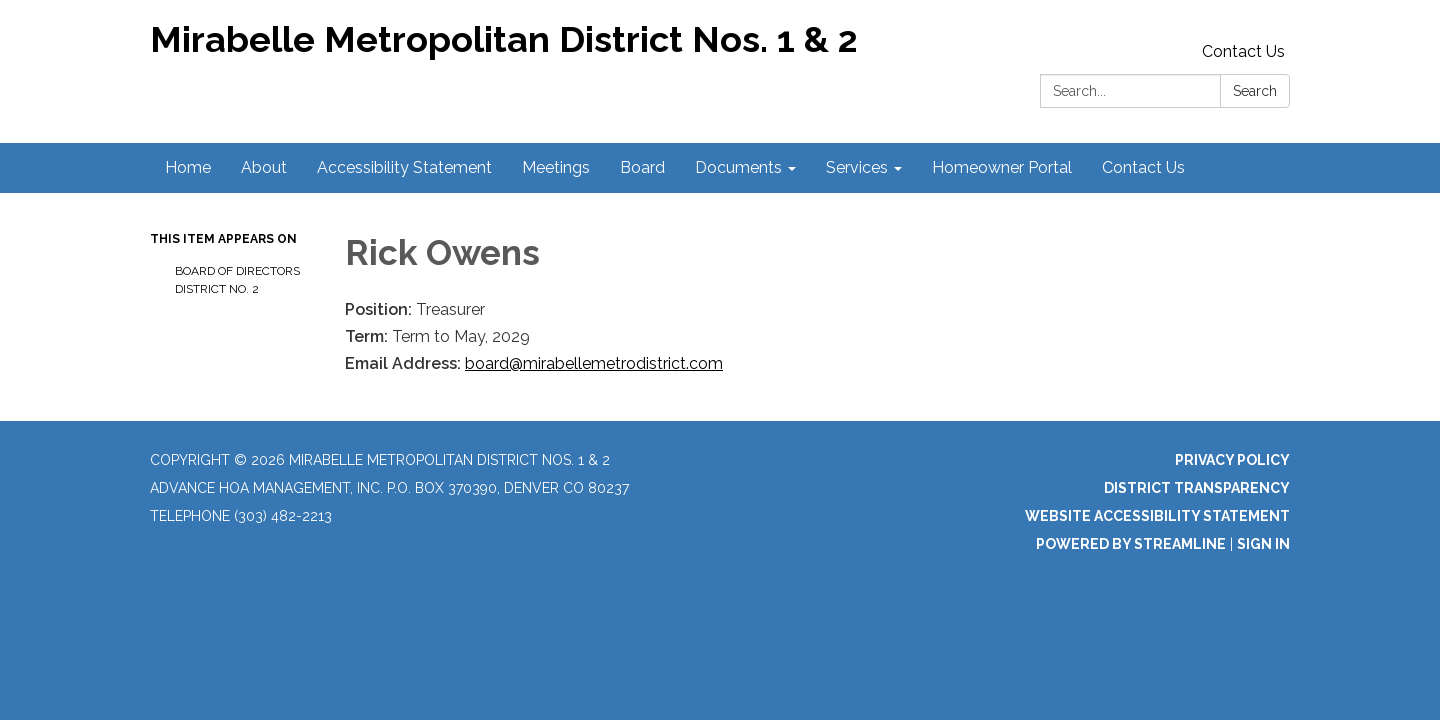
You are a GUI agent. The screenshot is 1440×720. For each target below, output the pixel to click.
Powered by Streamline (1131, 544)
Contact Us (1243, 51)
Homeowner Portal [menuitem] (1002, 167)
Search (1255, 91)
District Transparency (1197, 488)
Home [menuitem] (188, 167)
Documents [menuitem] (738, 167)
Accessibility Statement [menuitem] (404, 167)
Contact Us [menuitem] (1143, 167)
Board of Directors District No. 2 (237, 280)
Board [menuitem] (642, 167)
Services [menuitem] (857, 167)
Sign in (1263, 544)
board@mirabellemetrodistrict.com (594, 363)
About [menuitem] (264, 167)
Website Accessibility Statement (1157, 516)
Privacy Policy (1232, 460)
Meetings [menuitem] (556, 167)
